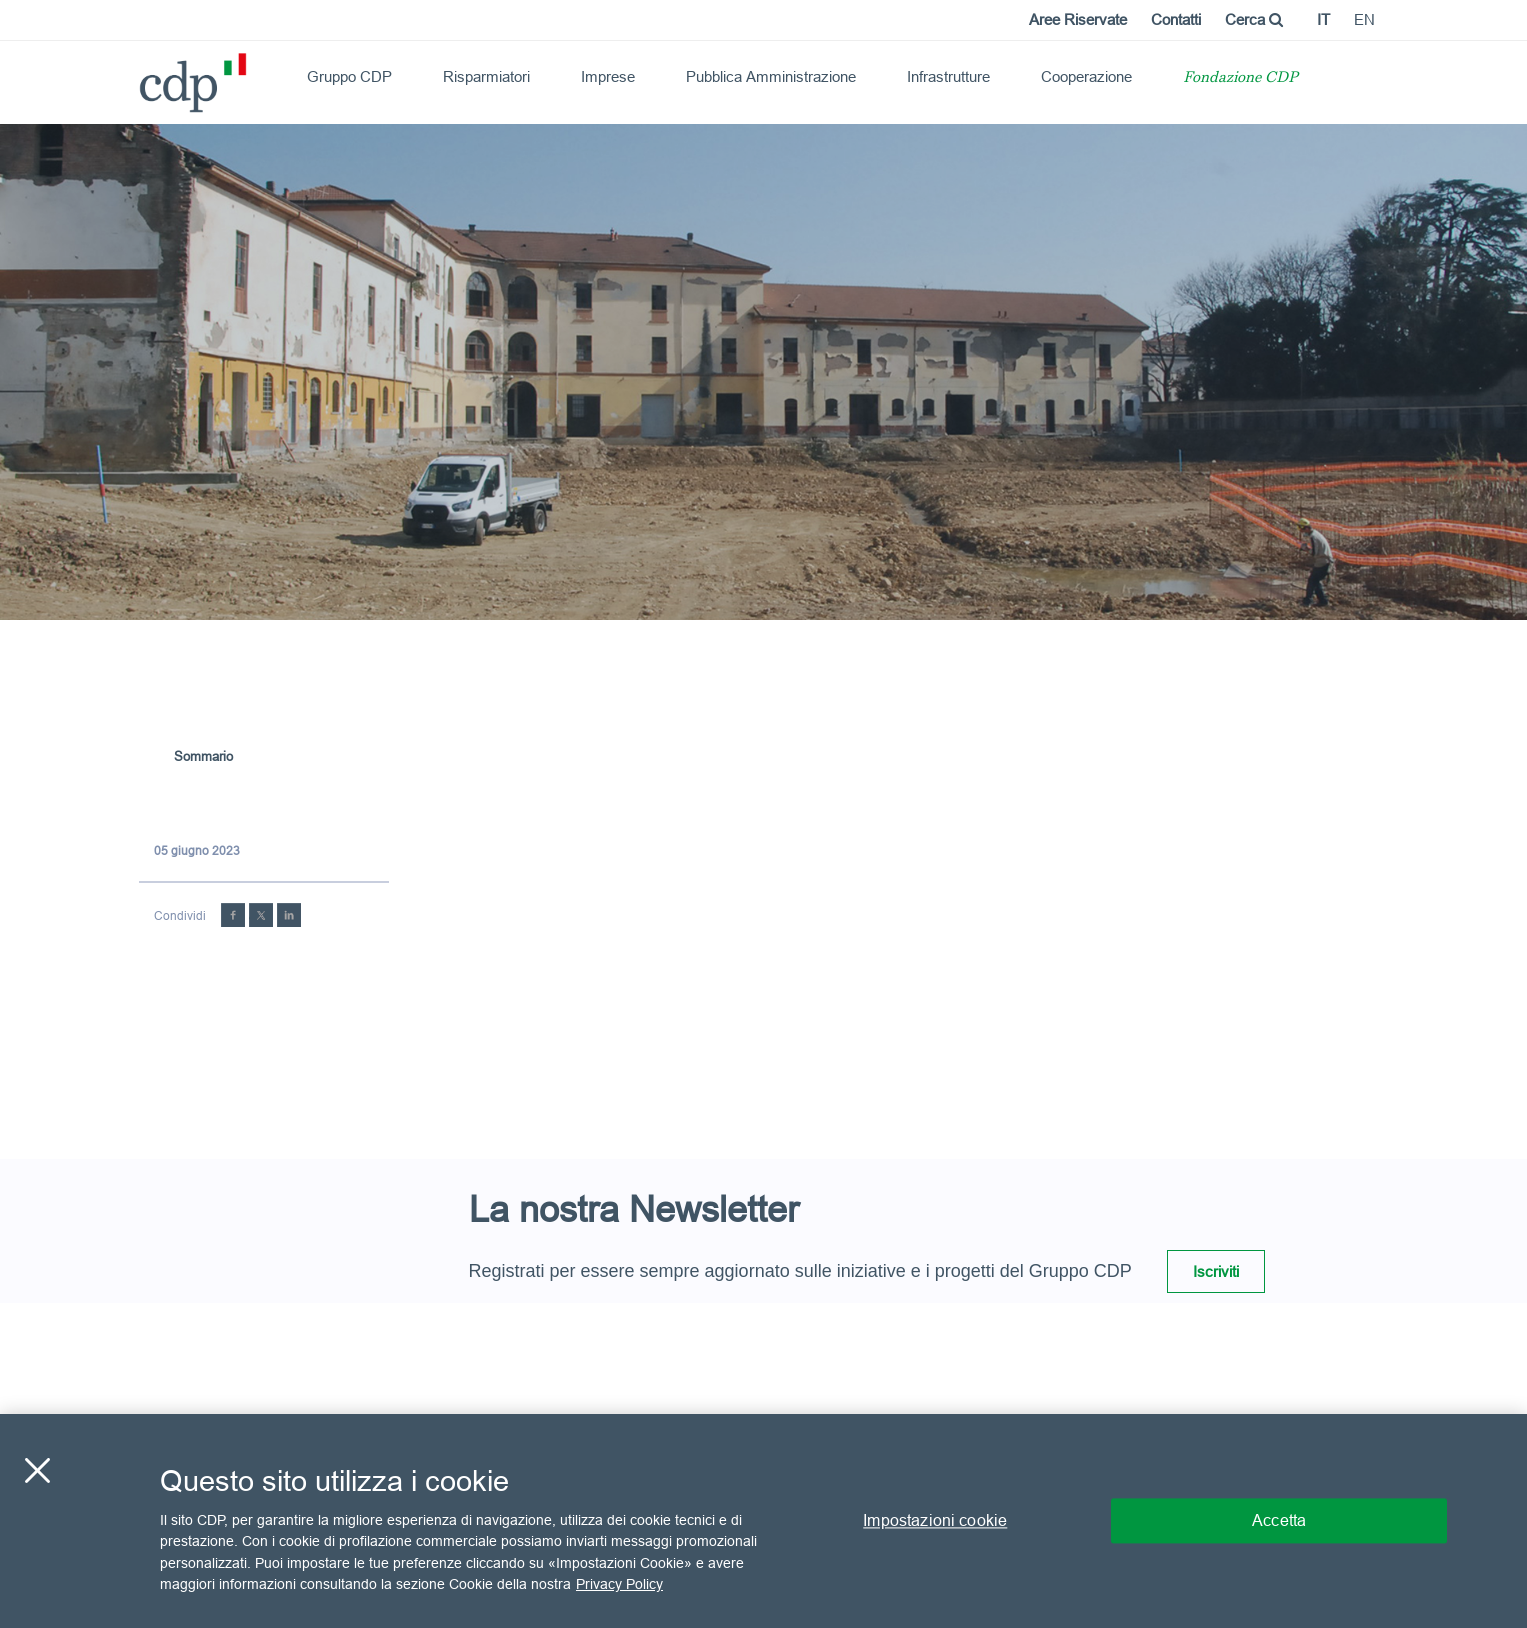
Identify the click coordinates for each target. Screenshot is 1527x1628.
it (1323, 19)
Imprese (608, 76)
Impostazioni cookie (935, 1520)
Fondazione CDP (1240, 78)
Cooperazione (1086, 76)
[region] (763, 1521)
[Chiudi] (37, 1470)
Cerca (1254, 19)
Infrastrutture (948, 76)
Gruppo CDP (349, 76)
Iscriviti (1216, 1271)
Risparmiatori (486, 76)
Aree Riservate (1078, 19)
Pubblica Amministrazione (771, 76)
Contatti (1176, 19)
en (1364, 19)
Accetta (1279, 1520)
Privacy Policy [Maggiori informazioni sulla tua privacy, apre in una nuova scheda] (619, 1584)
